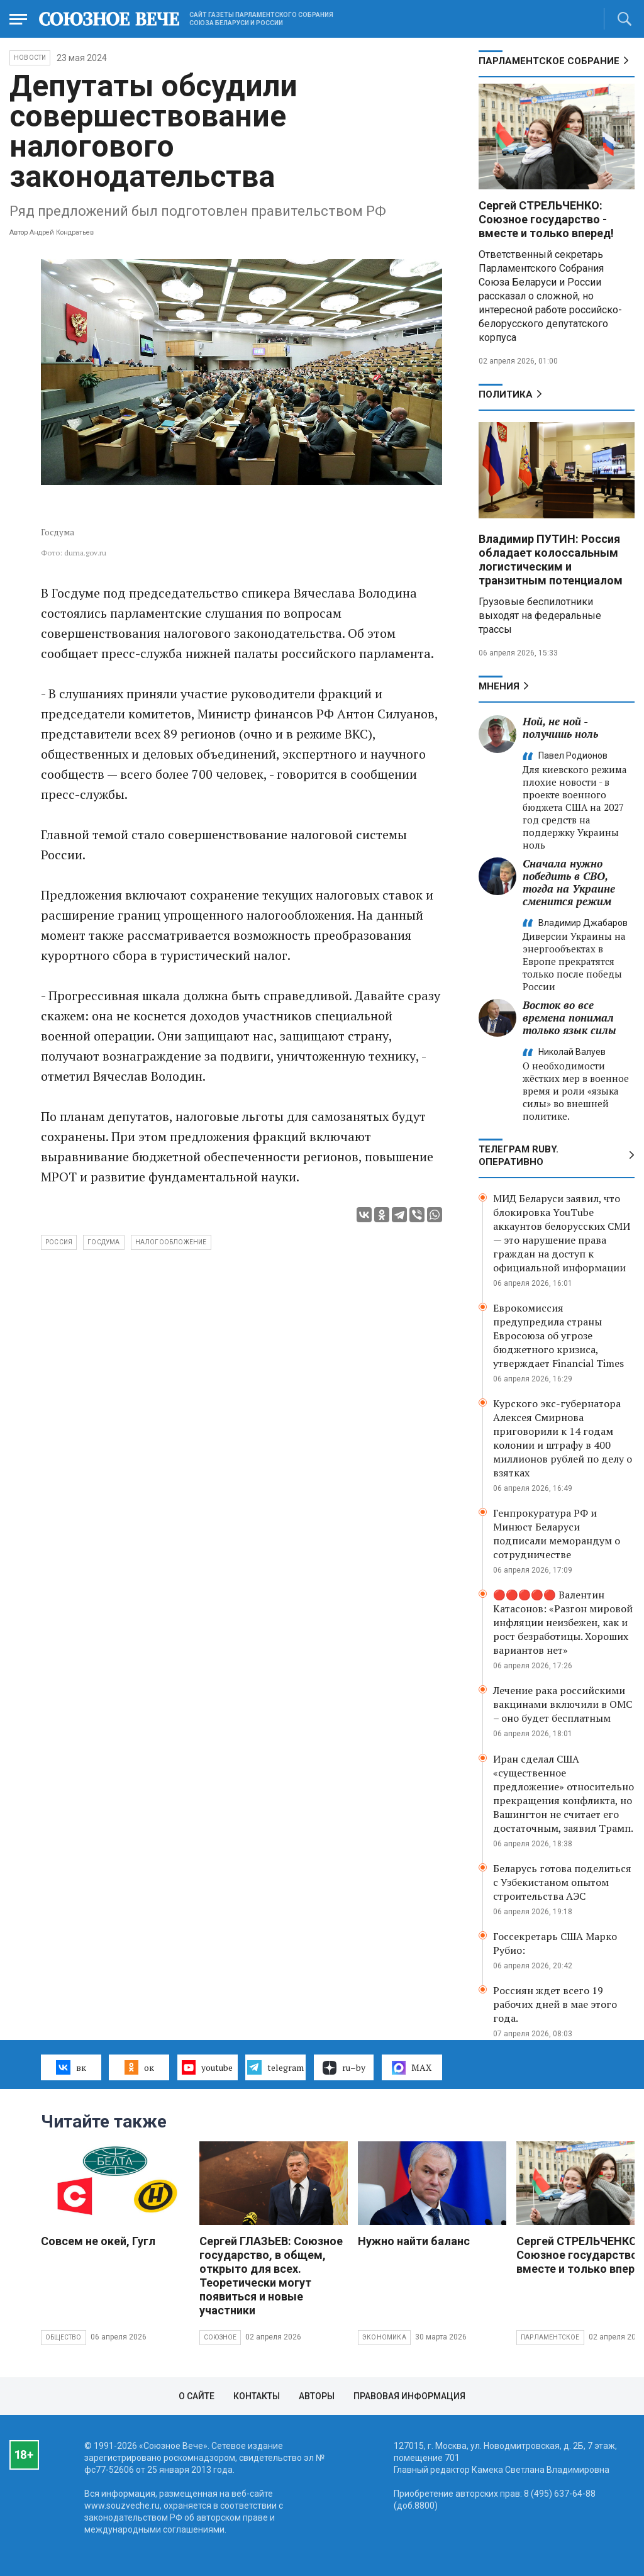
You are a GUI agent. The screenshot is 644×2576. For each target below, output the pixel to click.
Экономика (384, 2337)
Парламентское (550, 2337)
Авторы (317, 2396)
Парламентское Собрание (549, 61)
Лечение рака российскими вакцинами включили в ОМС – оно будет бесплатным (562, 1704)
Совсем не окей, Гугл (98, 2241)
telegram (275, 2067)
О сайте (196, 2396)
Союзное (220, 2337)
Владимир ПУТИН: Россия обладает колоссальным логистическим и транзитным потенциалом (551, 559)
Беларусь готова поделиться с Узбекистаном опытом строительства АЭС (562, 1882)
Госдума (103, 1242)
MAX (411, 2068)
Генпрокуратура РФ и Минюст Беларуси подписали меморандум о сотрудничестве (556, 1533)
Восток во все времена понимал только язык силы (569, 1017)
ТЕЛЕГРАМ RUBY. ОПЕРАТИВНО (518, 1156)
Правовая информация (409, 2396)
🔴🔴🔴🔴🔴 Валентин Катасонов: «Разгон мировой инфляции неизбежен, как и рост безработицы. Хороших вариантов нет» (563, 1622)
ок (139, 2067)
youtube (207, 2067)
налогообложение (171, 1242)
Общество (63, 2337)
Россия (58, 1242)
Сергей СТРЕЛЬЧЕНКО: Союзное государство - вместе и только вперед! (546, 219)
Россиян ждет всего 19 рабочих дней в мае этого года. (555, 2004)
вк (71, 2067)
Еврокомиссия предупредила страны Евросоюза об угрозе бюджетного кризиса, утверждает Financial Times (558, 1335)
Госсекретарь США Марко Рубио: (555, 1943)
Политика (506, 394)
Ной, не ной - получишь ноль (560, 727)
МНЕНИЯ (499, 686)
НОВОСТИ (30, 57)
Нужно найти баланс (414, 2241)
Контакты (256, 2396)
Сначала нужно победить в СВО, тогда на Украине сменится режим (569, 882)
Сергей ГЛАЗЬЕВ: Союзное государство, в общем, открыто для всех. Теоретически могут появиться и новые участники (271, 2275)
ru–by (344, 2068)
